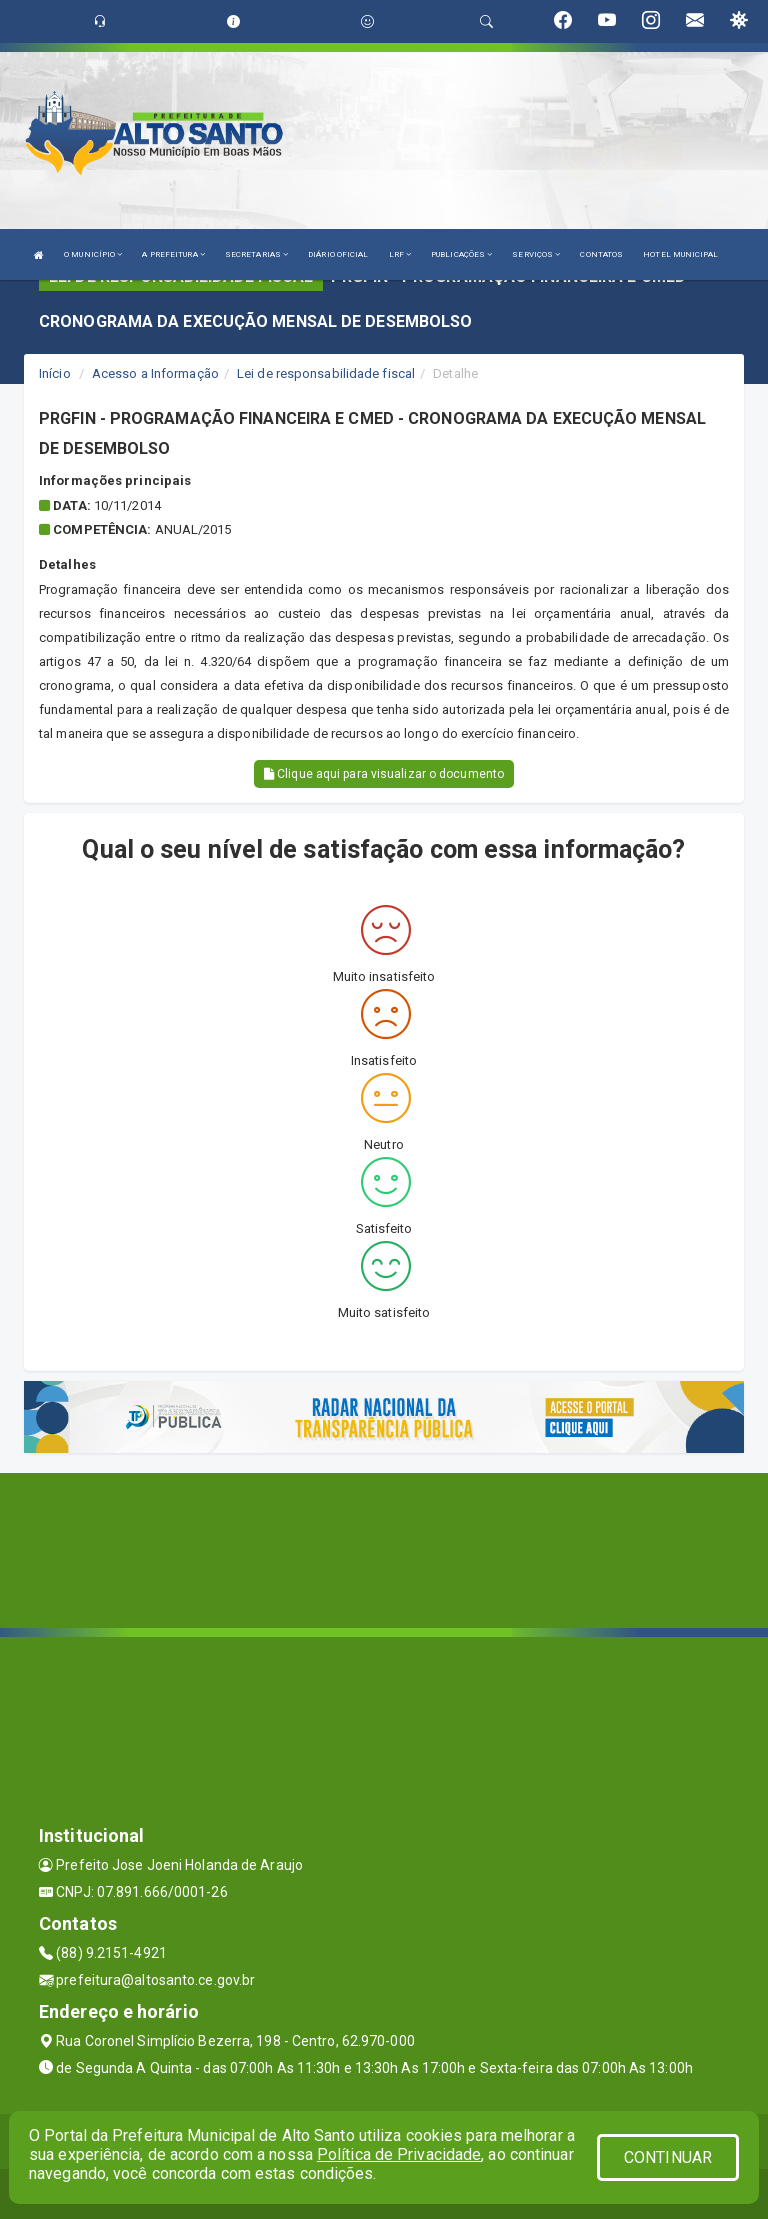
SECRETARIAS (256, 254)
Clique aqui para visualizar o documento (384, 774)
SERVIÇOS (536, 254)
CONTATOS (601, 254)
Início (55, 373)
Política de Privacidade (399, 2154)
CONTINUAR (668, 2157)
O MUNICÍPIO (93, 254)
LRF (400, 254)
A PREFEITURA (173, 254)
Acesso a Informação (155, 373)
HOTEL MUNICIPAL (680, 254)
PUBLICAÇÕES (461, 254)
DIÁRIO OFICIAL (338, 254)
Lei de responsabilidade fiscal (326, 373)
